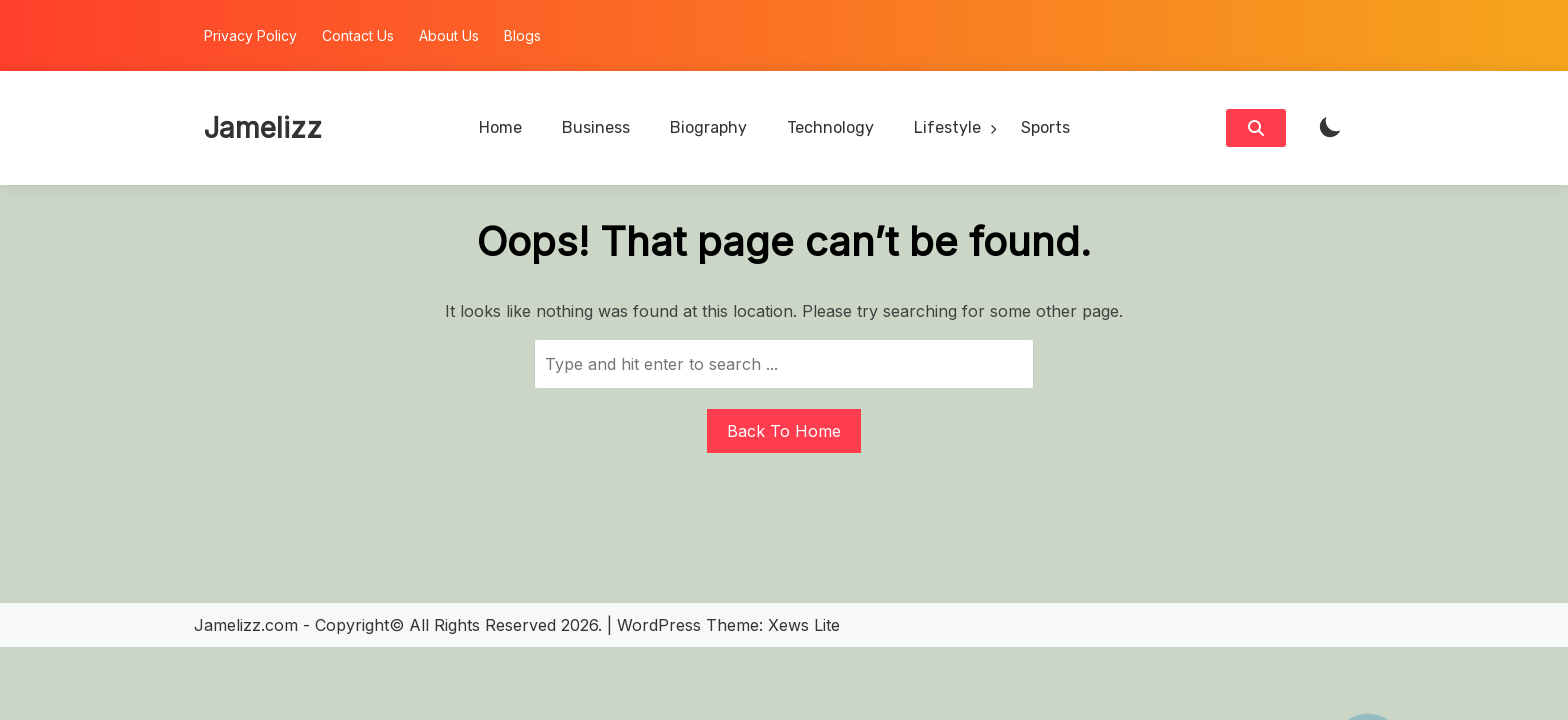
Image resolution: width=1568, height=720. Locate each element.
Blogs (522, 35)
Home (500, 127)
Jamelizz (263, 128)
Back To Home (784, 431)
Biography (708, 127)
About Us (449, 35)
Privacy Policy (250, 35)
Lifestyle (947, 127)
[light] (1330, 128)
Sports (1045, 127)
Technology (830, 127)
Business (596, 127)
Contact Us (358, 35)
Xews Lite (804, 625)
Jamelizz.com (246, 625)
